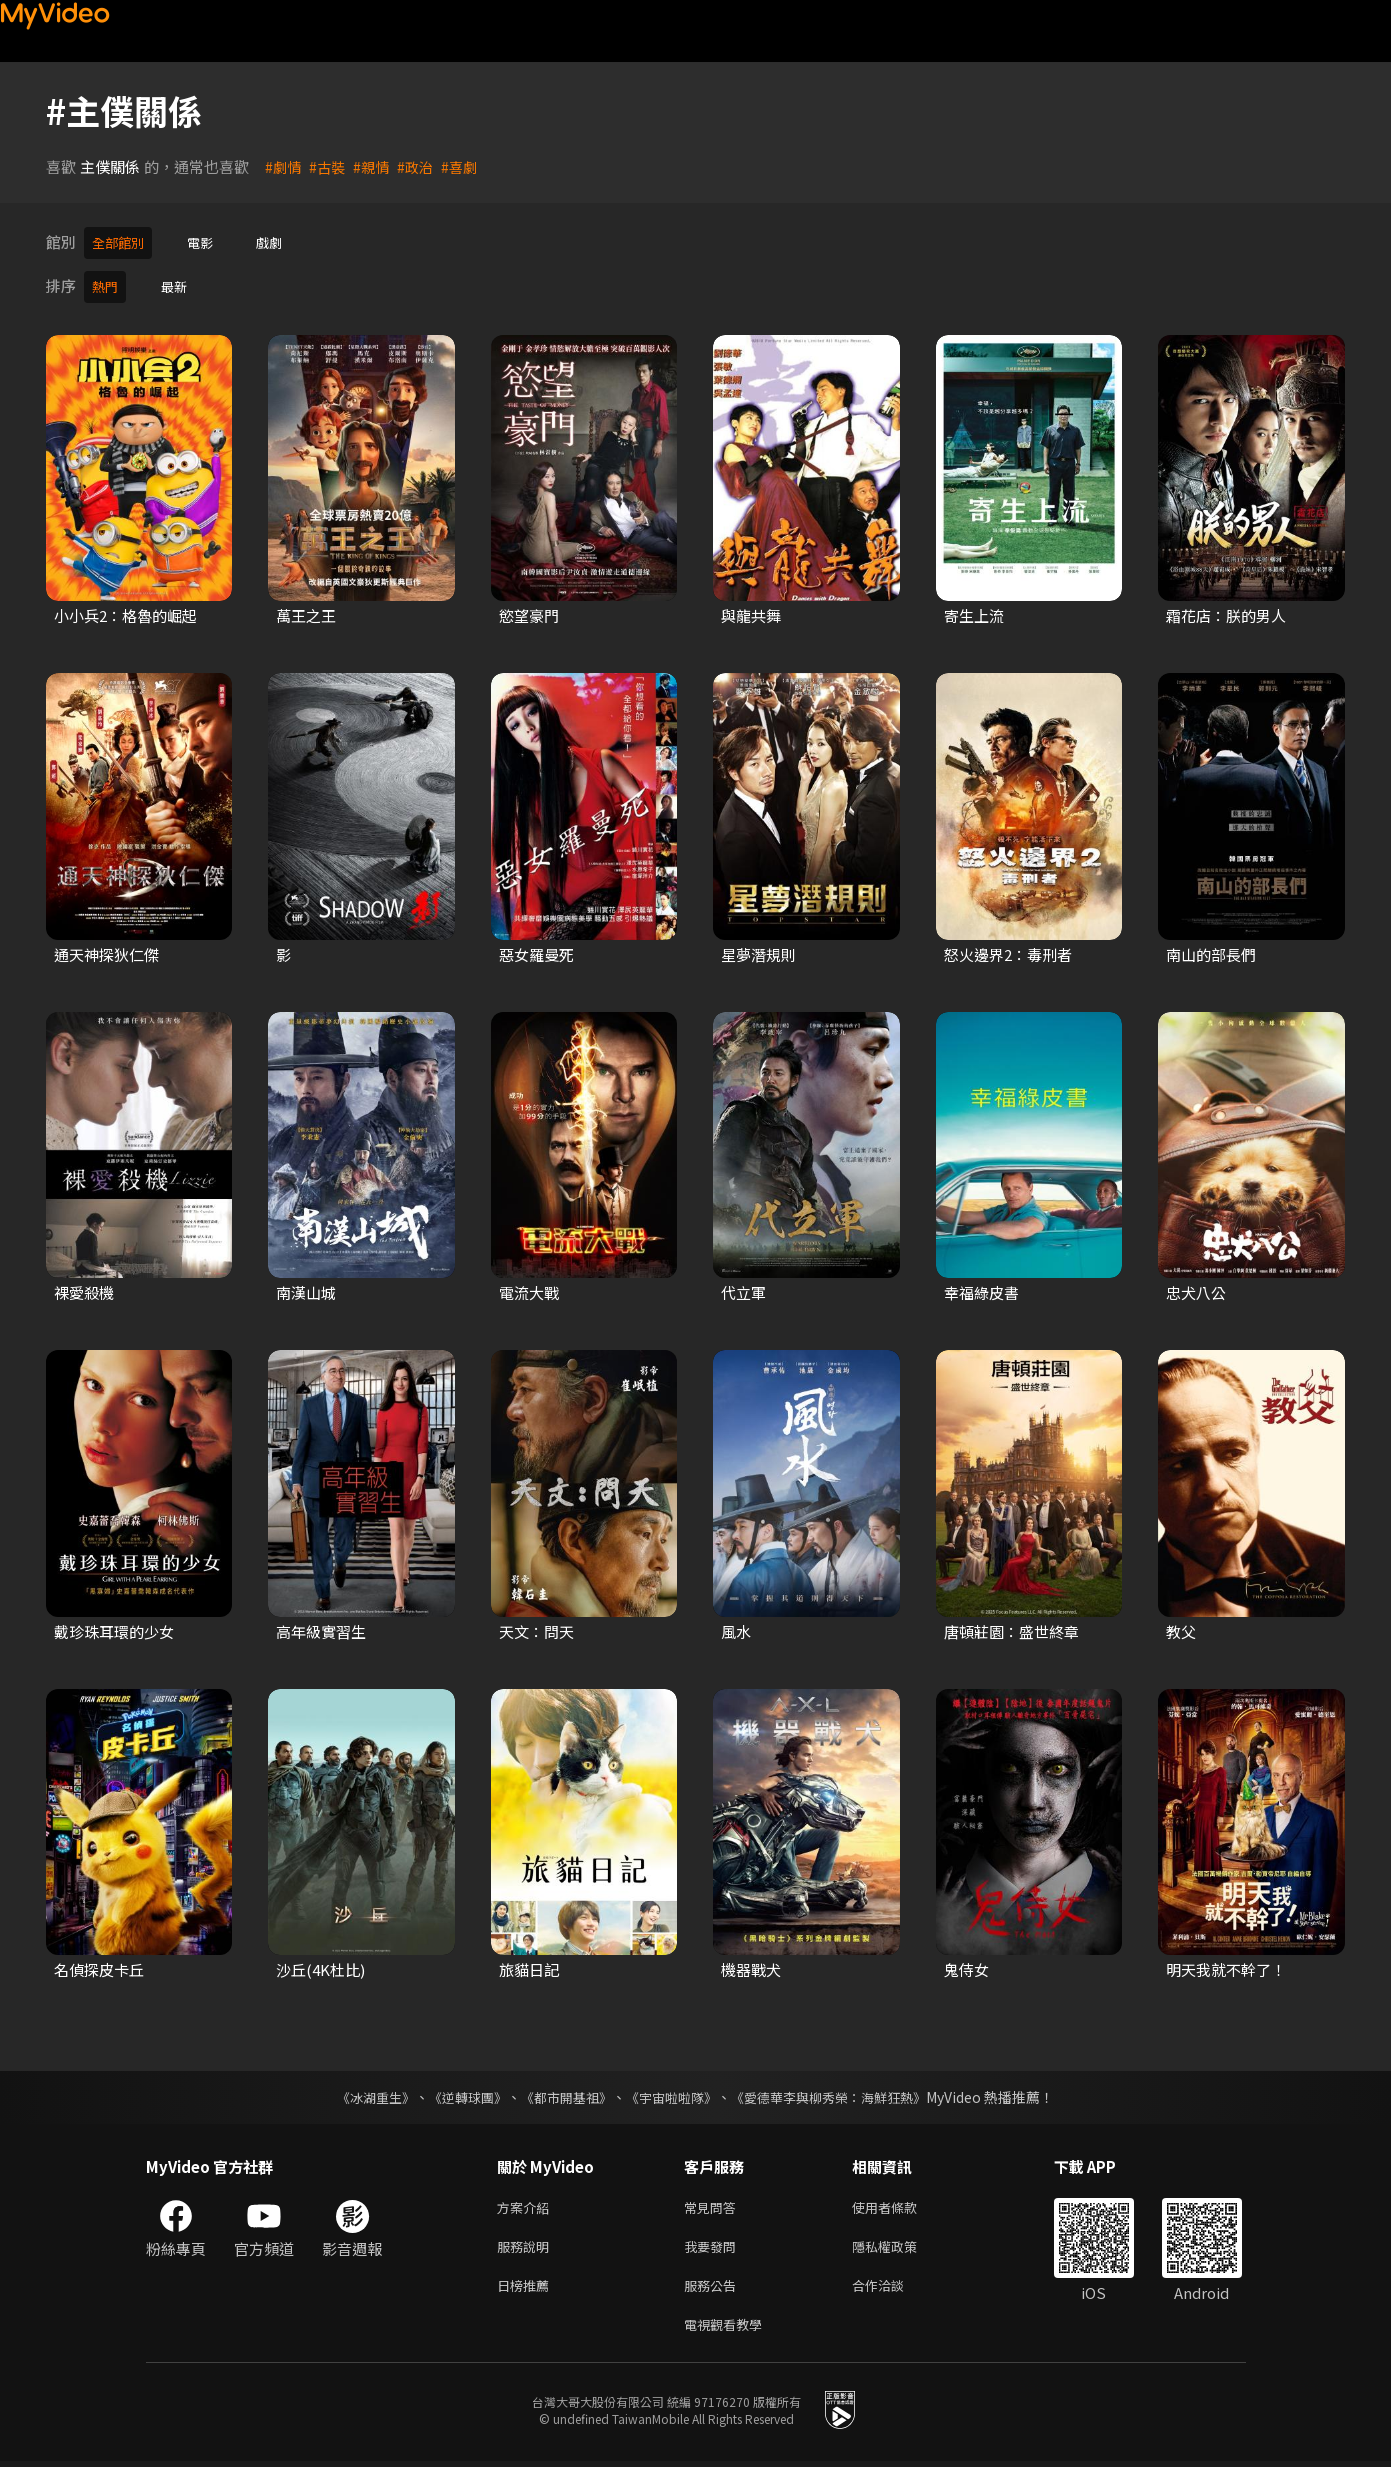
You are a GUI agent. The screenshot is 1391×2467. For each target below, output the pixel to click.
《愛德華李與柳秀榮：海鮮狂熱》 (842, 2091)
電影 (210, 241)
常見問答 (714, 2202)
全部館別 (122, 241)
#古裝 (330, 166)
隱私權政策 (901, 2244)
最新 (180, 282)
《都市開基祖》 (562, 2091)
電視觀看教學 (729, 2328)
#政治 (422, 166)
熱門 (107, 282)
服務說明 (527, 2244)
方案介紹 (527, 2202)
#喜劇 (468, 166)
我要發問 (714, 2244)
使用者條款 (901, 2202)
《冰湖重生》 (359, 2091)
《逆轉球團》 (457, 2091)
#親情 (376, 166)
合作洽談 (894, 2286)
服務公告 (714, 2286)
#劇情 (284, 166)
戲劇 (283, 241)
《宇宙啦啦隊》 (674, 2091)
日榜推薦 (527, 2286)
